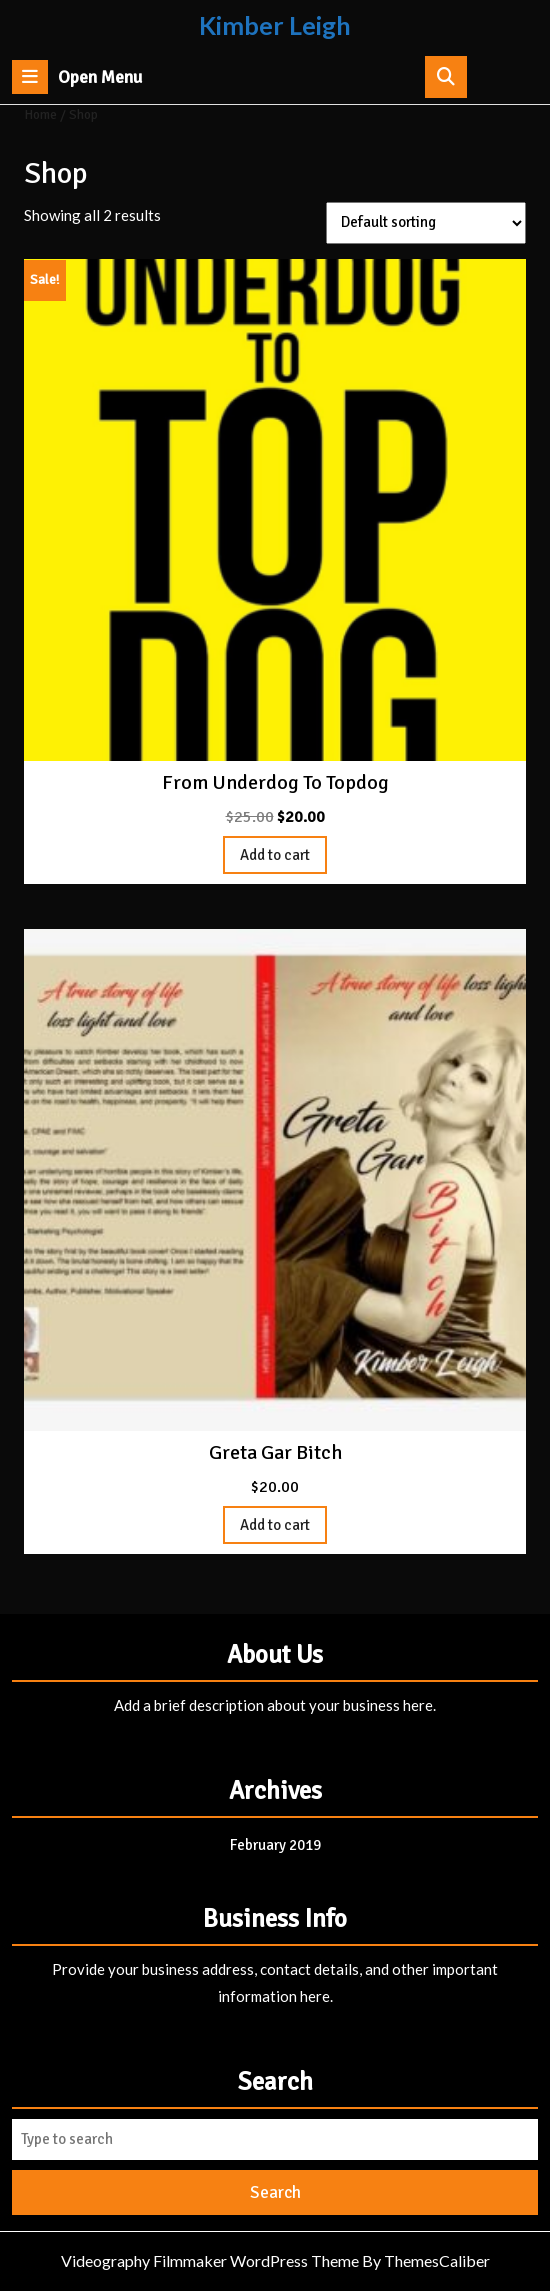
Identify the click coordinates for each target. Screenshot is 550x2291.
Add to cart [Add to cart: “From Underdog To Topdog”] (275, 855)
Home (40, 114)
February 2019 (275, 1845)
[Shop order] (426, 223)
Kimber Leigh (275, 25)
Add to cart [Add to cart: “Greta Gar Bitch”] (275, 1525)
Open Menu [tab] (77, 77)
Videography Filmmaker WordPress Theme (210, 2260)
